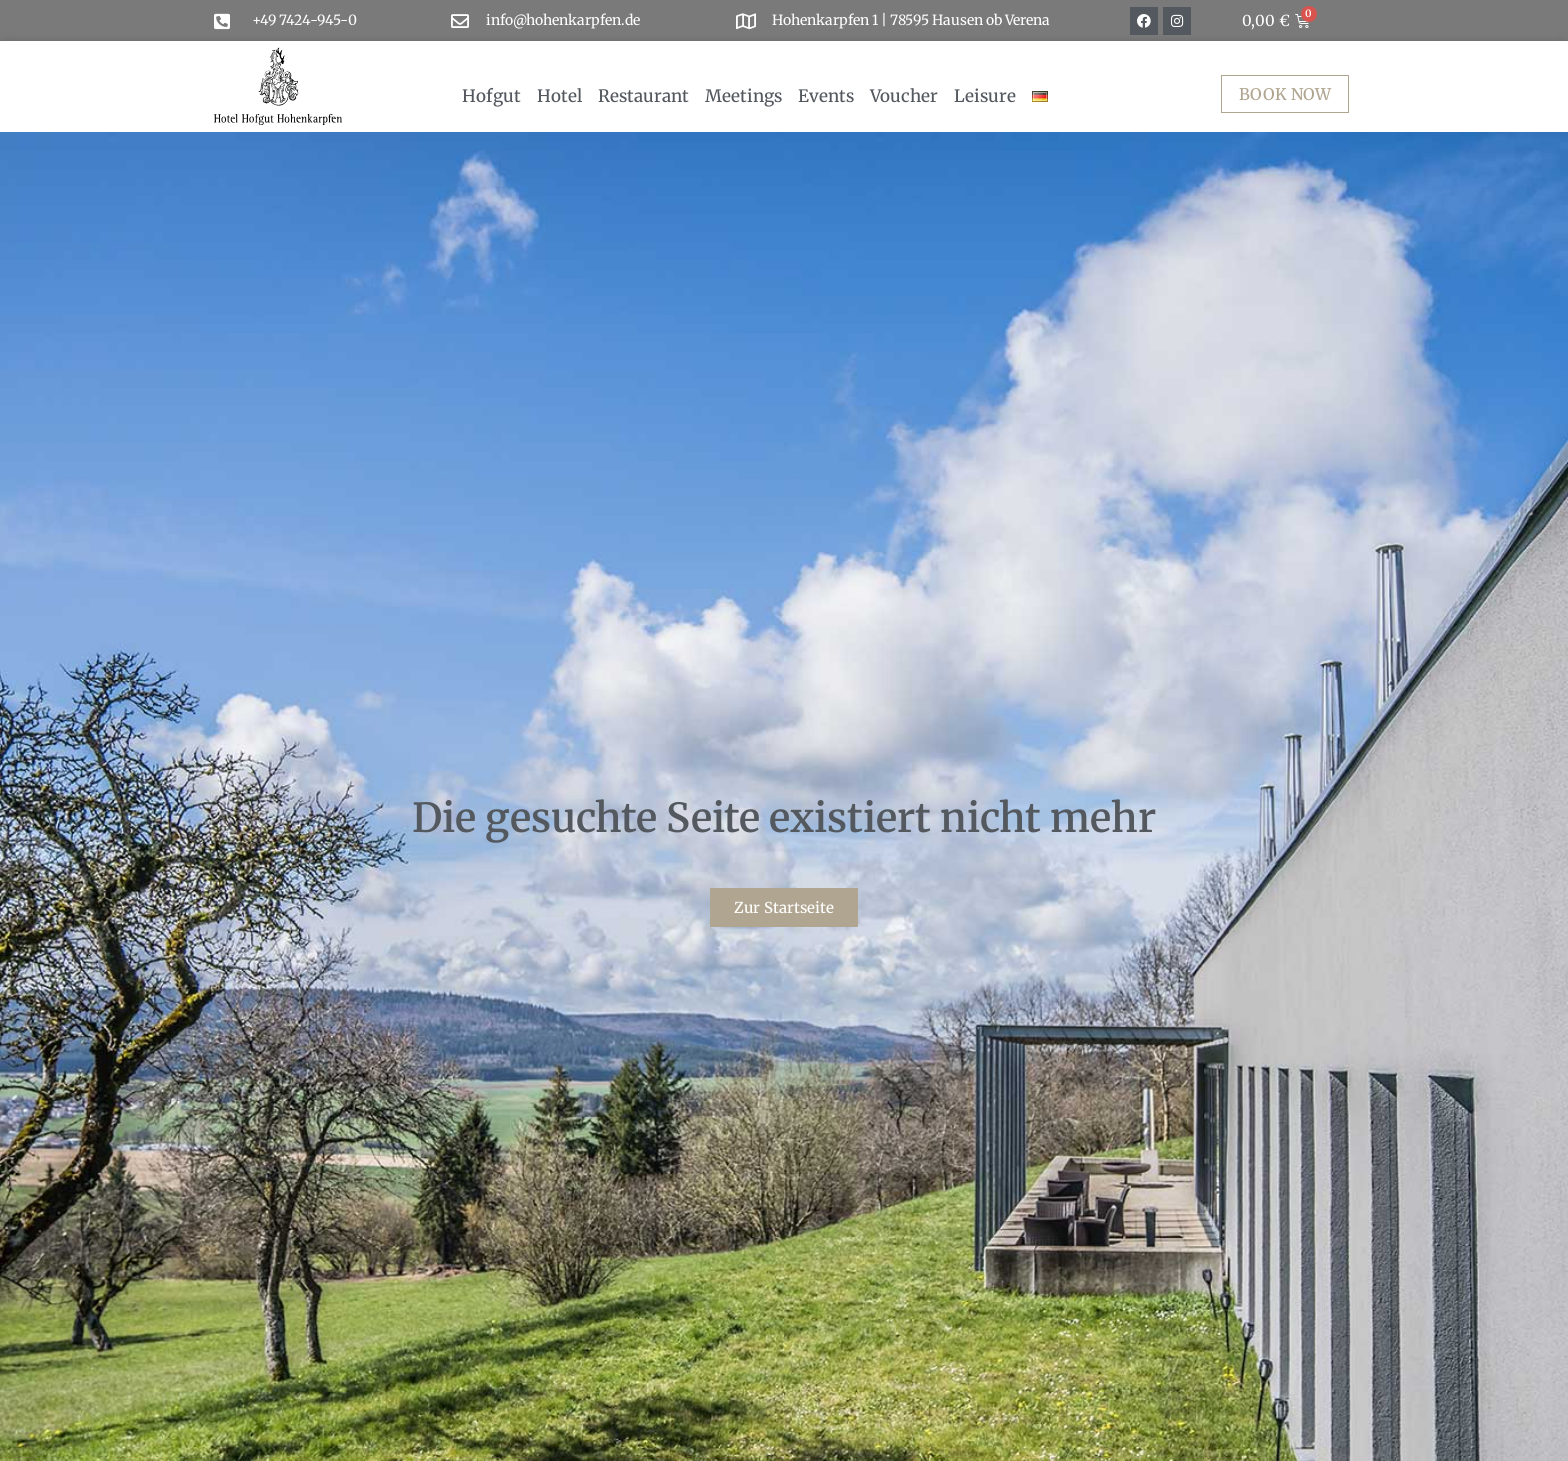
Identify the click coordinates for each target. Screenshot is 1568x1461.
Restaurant (643, 96)
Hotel (559, 96)
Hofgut (491, 96)
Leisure (985, 96)
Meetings (743, 96)
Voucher (904, 96)
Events (826, 96)
